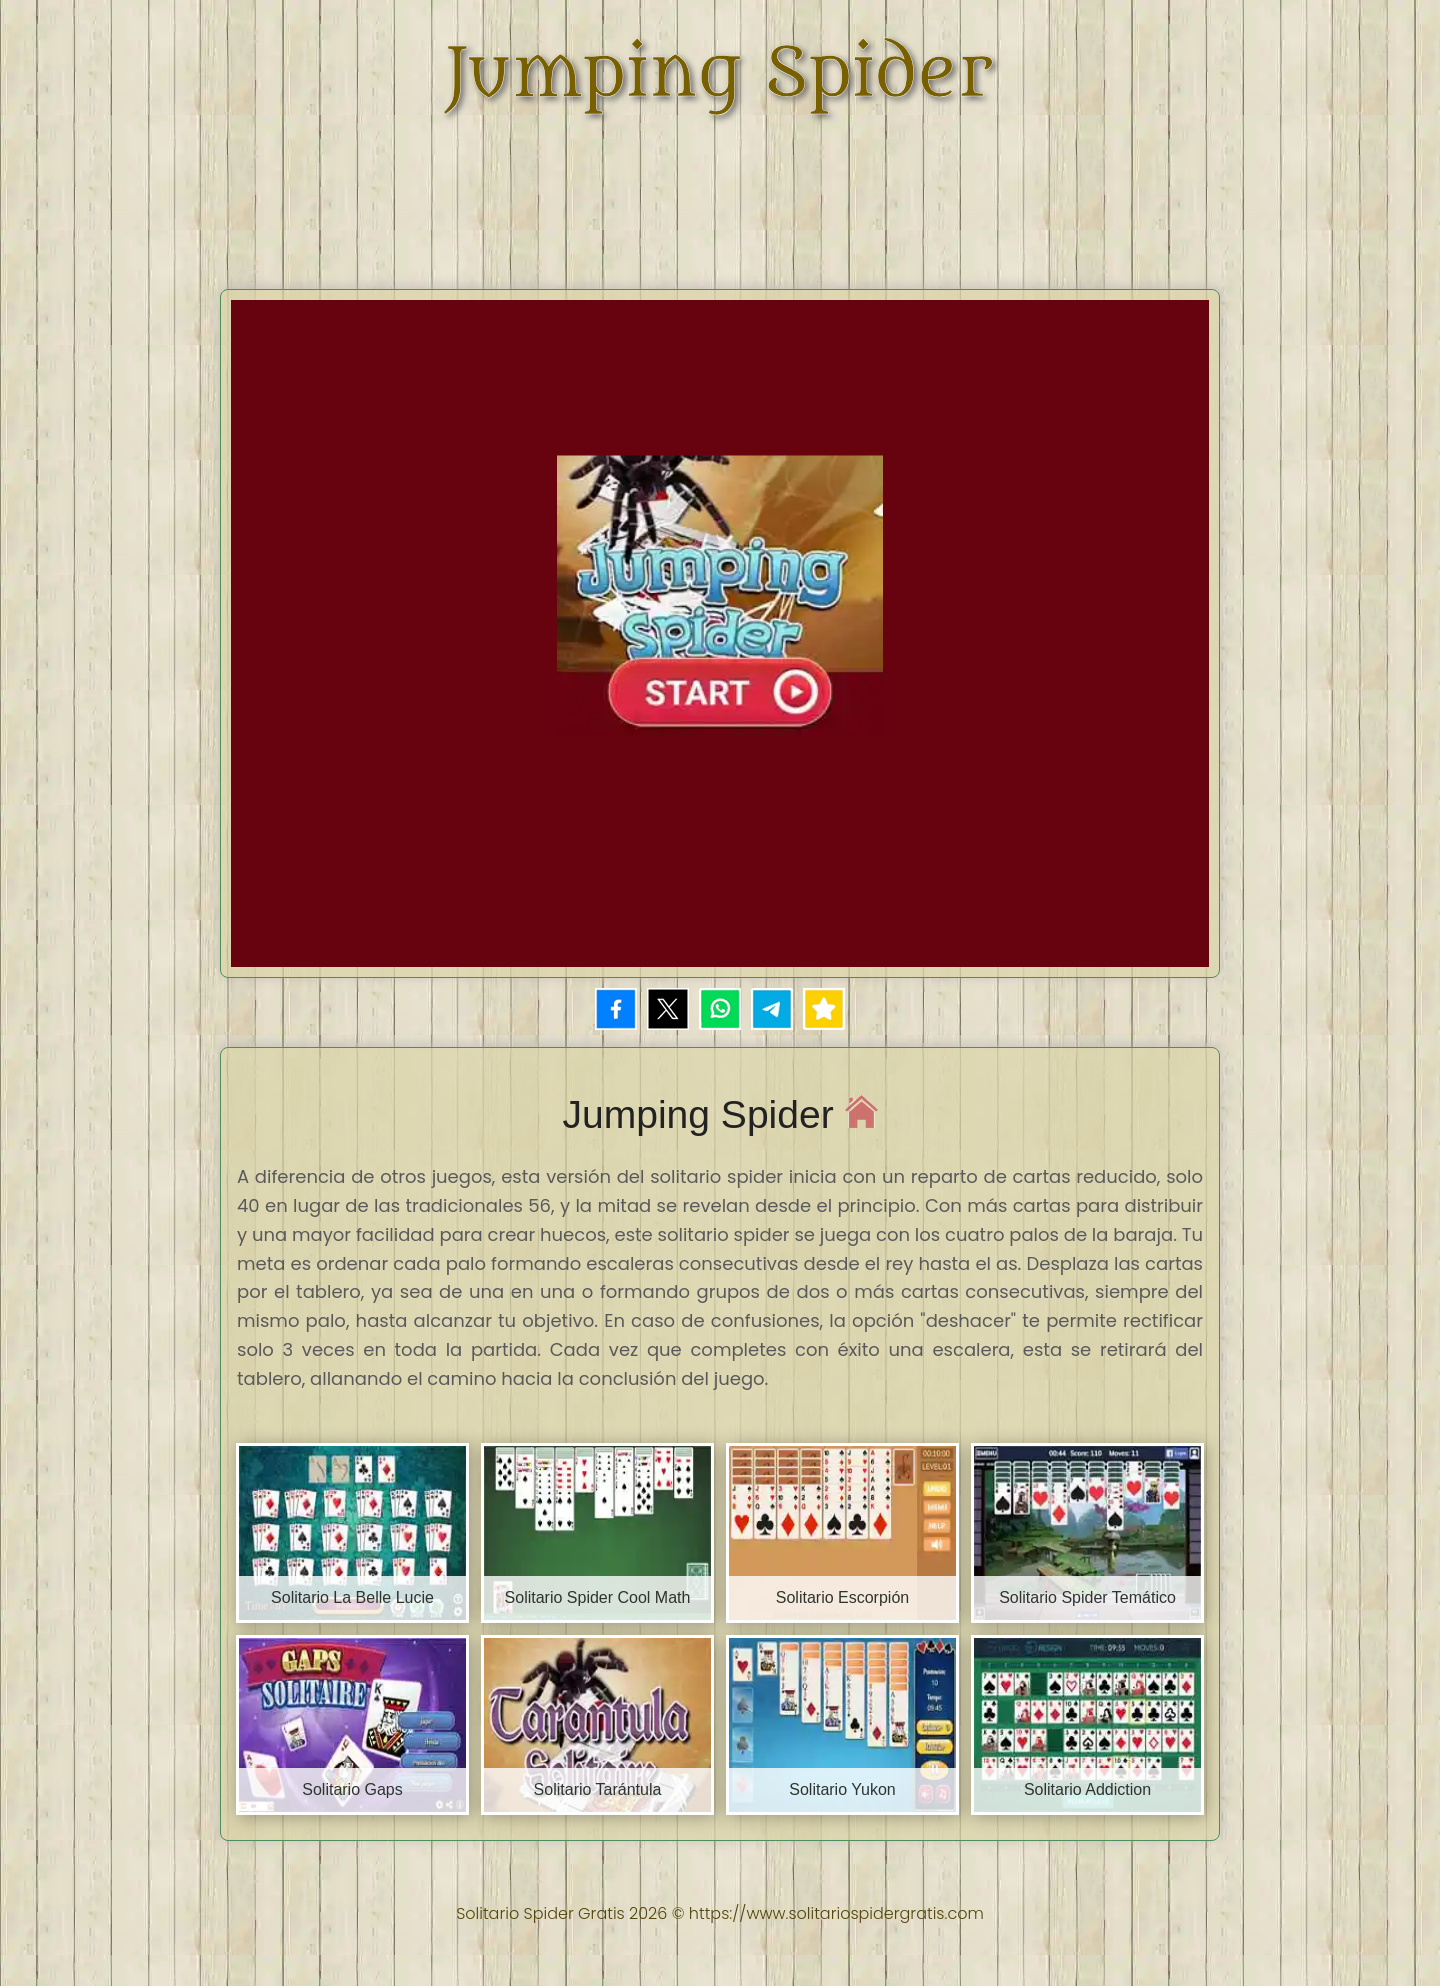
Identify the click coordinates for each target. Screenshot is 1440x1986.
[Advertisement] (720, 190)
